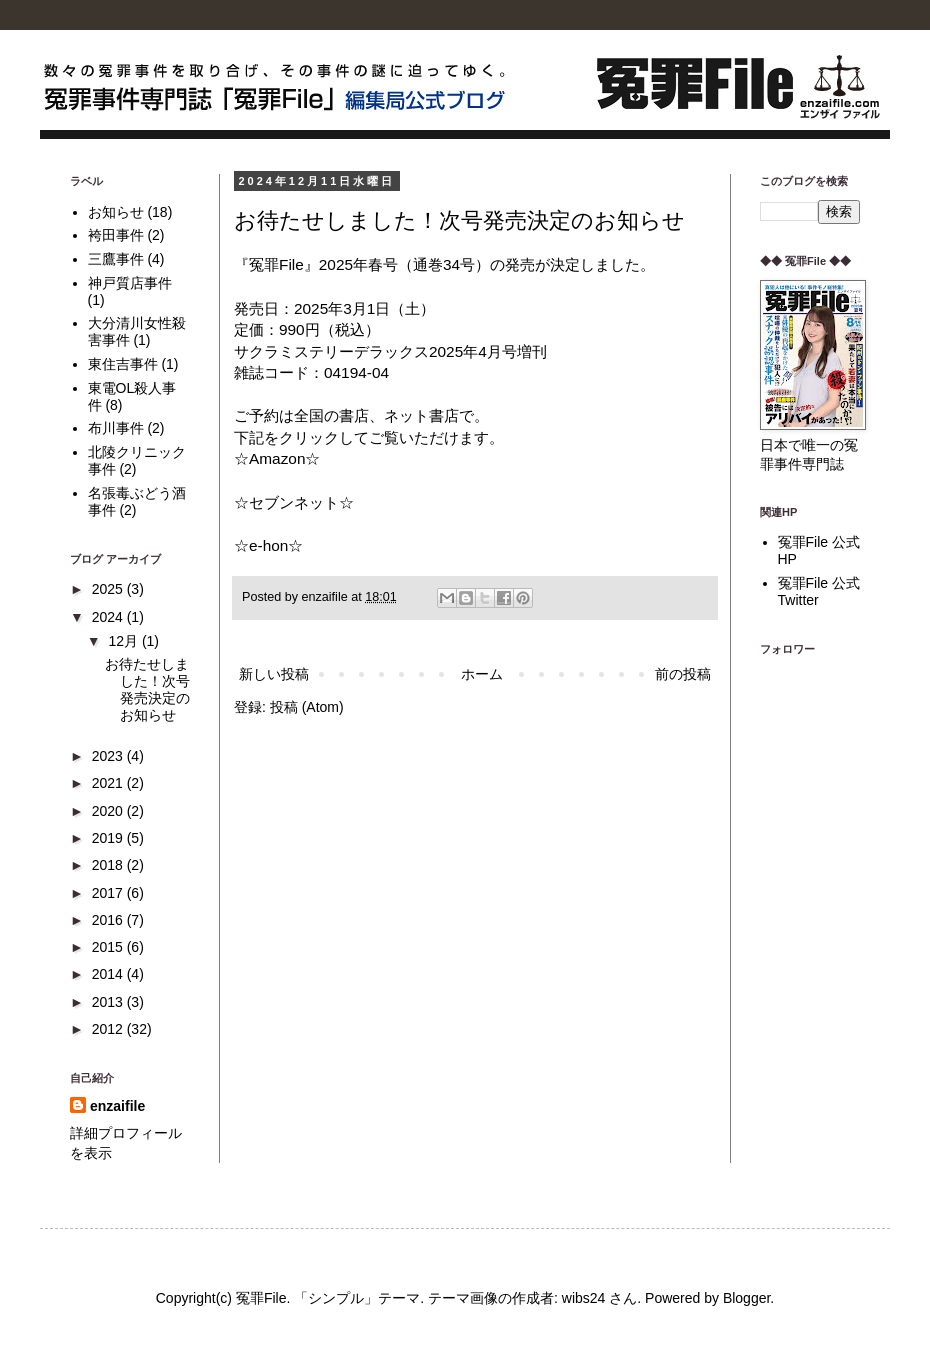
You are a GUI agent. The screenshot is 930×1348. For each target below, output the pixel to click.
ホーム (482, 674)
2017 (109, 893)
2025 (109, 589)
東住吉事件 (123, 364)
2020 (109, 811)
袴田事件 (116, 235)
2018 (109, 865)
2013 (109, 1002)
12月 (124, 641)
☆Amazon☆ (277, 458)
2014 (109, 974)
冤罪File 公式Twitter (819, 591)
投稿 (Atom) (307, 707)
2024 (109, 617)
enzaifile (117, 1106)
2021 (109, 783)
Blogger (746, 1298)
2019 (109, 838)
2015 (109, 947)
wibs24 (584, 1298)
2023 (109, 756)
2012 (109, 1029)
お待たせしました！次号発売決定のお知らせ (459, 220)
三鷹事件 (116, 259)
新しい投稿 (274, 674)
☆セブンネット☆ (294, 502)
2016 (109, 920)
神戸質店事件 (130, 283)
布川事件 (116, 428)
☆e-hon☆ (268, 545)
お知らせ (116, 212)
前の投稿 (683, 674)
